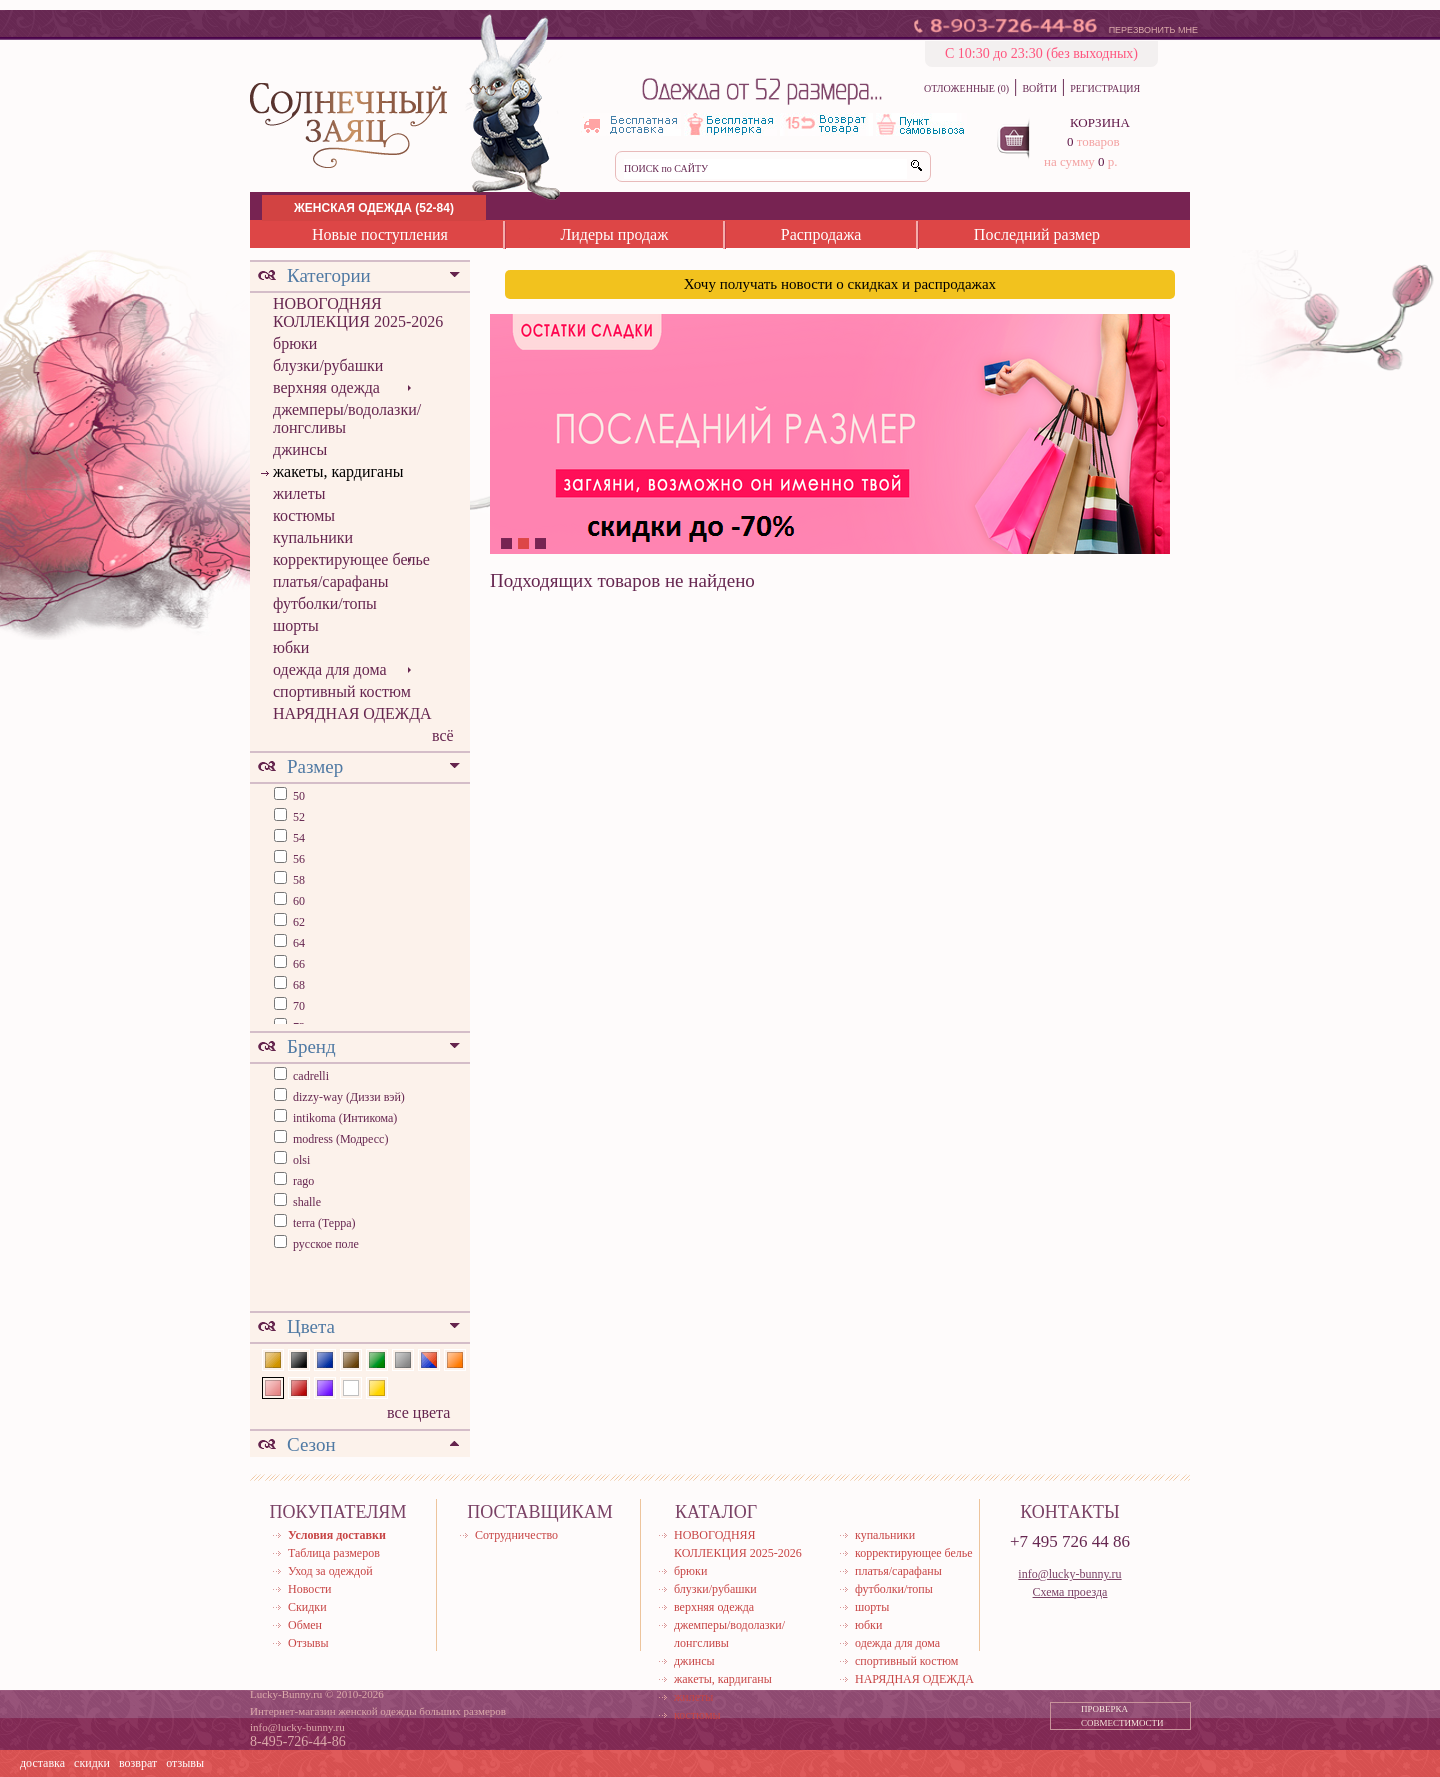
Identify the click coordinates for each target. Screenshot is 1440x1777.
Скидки (307, 1607)
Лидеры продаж (614, 234)
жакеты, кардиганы (338, 471)
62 (297, 922)
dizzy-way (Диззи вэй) (349, 1097)
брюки (295, 343)
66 (297, 964)
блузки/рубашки (328, 365)
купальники (313, 537)
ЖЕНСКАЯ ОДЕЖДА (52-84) (374, 208)
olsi (301, 1160)
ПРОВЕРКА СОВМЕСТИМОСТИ (1122, 1716)
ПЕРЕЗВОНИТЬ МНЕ (1153, 30)
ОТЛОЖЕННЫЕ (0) (966, 88)
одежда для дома (330, 669)
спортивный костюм (342, 691)
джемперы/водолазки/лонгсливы (347, 418)
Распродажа (821, 234)
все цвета (418, 1412)
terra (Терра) (324, 1223)
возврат (138, 1763)
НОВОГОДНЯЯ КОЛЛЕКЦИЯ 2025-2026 (358, 312)
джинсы (300, 449)
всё (443, 735)
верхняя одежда (326, 387)
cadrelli (311, 1076)
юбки (291, 647)
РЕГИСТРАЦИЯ (1105, 88)
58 (297, 880)
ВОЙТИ (1039, 88)
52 (297, 817)
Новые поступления (380, 234)
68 (297, 985)
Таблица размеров (334, 1553)
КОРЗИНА (1100, 122)
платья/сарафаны (331, 581)
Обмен (305, 1625)
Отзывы (308, 1643)
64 (297, 943)
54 (297, 838)
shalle (307, 1202)
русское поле (326, 1244)
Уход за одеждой (330, 1571)
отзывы (185, 1763)
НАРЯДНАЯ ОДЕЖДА (352, 713)
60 (297, 901)
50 (297, 796)
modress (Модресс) (340, 1139)
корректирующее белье (351, 559)
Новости (310, 1589)
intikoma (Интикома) (345, 1118)
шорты (296, 625)
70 (297, 1006)
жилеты (299, 493)
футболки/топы (325, 603)
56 (297, 859)
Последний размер (1037, 234)
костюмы (304, 515)
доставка (42, 1763)
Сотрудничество (516, 1535)
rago (303, 1181)
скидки (92, 1763)
